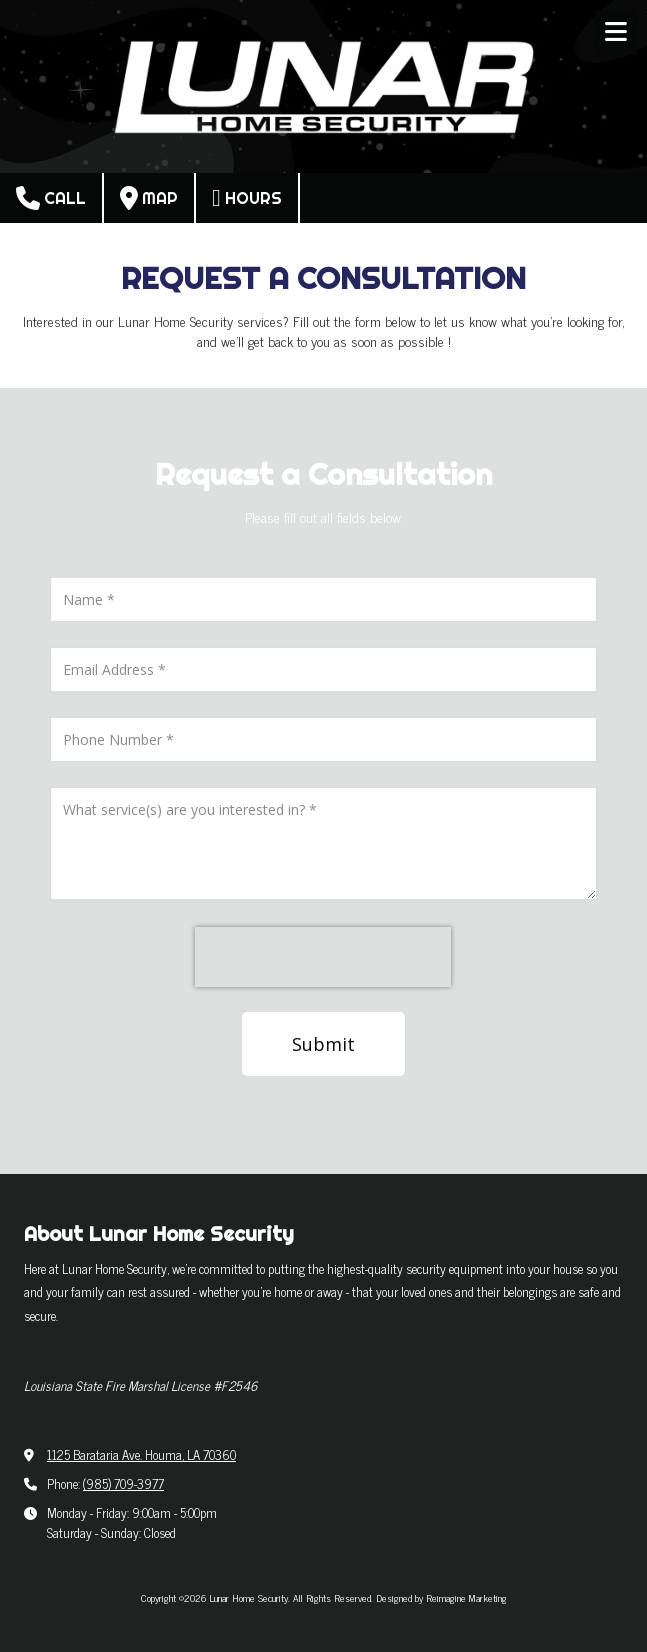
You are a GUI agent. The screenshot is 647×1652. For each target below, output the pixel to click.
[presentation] (323, 957)
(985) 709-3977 (123, 1483)
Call (51, 198)
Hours (247, 198)
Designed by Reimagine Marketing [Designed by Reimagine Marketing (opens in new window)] (441, 1597)
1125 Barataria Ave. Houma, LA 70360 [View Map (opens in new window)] (141, 1454)
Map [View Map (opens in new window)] (149, 198)
